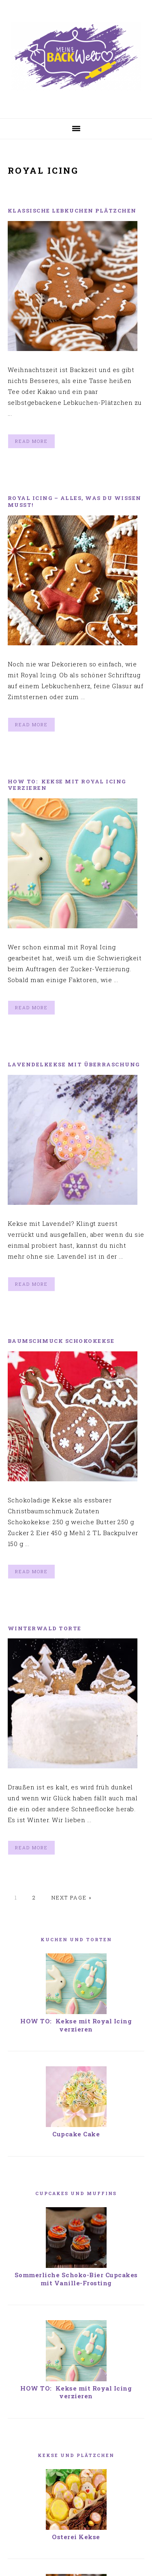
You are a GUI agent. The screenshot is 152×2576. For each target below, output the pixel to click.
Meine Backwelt (76, 56)
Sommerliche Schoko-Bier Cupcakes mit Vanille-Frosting (76, 2279)
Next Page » (71, 1897)
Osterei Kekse (76, 2483)
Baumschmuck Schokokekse (61, 1340)
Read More (31, 441)
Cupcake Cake (76, 2134)
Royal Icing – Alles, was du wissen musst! (74, 501)
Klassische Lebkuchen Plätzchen (72, 210)
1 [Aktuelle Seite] (16, 1897)
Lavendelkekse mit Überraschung (74, 1064)
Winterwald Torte (44, 1628)
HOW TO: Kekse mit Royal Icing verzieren (67, 785)
